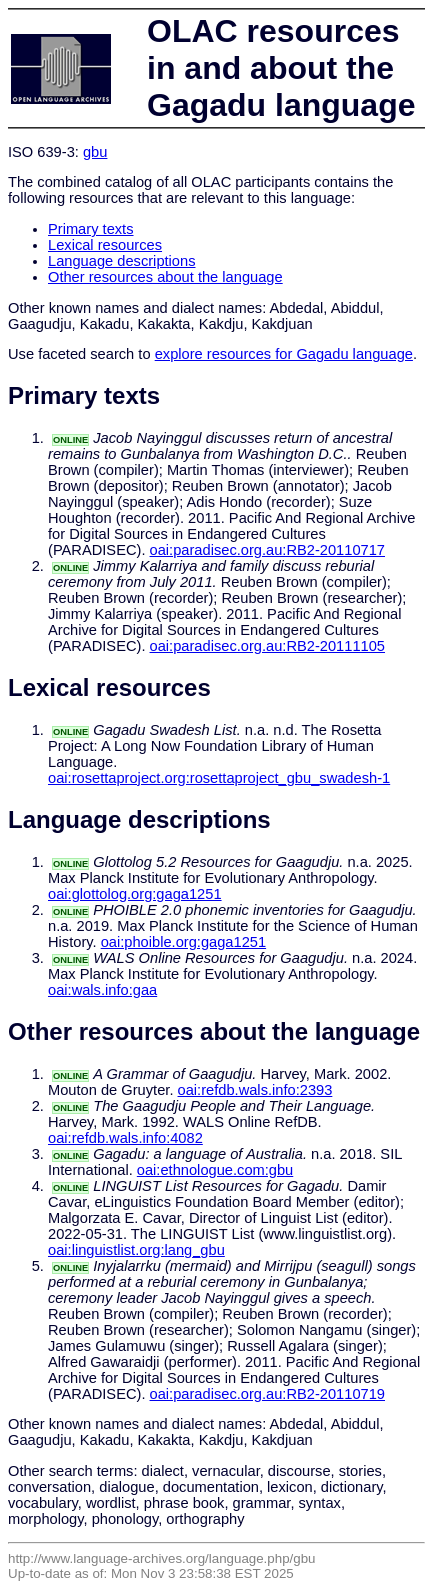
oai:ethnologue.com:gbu (215, 1170)
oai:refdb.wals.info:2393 (255, 1090)
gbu (95, 152)
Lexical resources (105, 245)
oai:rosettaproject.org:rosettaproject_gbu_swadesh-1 (219, 778)
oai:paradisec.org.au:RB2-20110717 (267, 550)
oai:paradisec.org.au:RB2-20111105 (267, 646)
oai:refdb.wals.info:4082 (125, 1138)
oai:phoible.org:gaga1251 (183, 942)
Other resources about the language (165, 277)
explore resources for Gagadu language (284, 354)
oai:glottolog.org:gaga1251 (135, 894)
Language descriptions (122, 261)
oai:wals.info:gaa (102, 990)
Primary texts (91, 229)
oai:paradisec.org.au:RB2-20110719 (267, 1394)
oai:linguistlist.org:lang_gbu (136, 1250)
